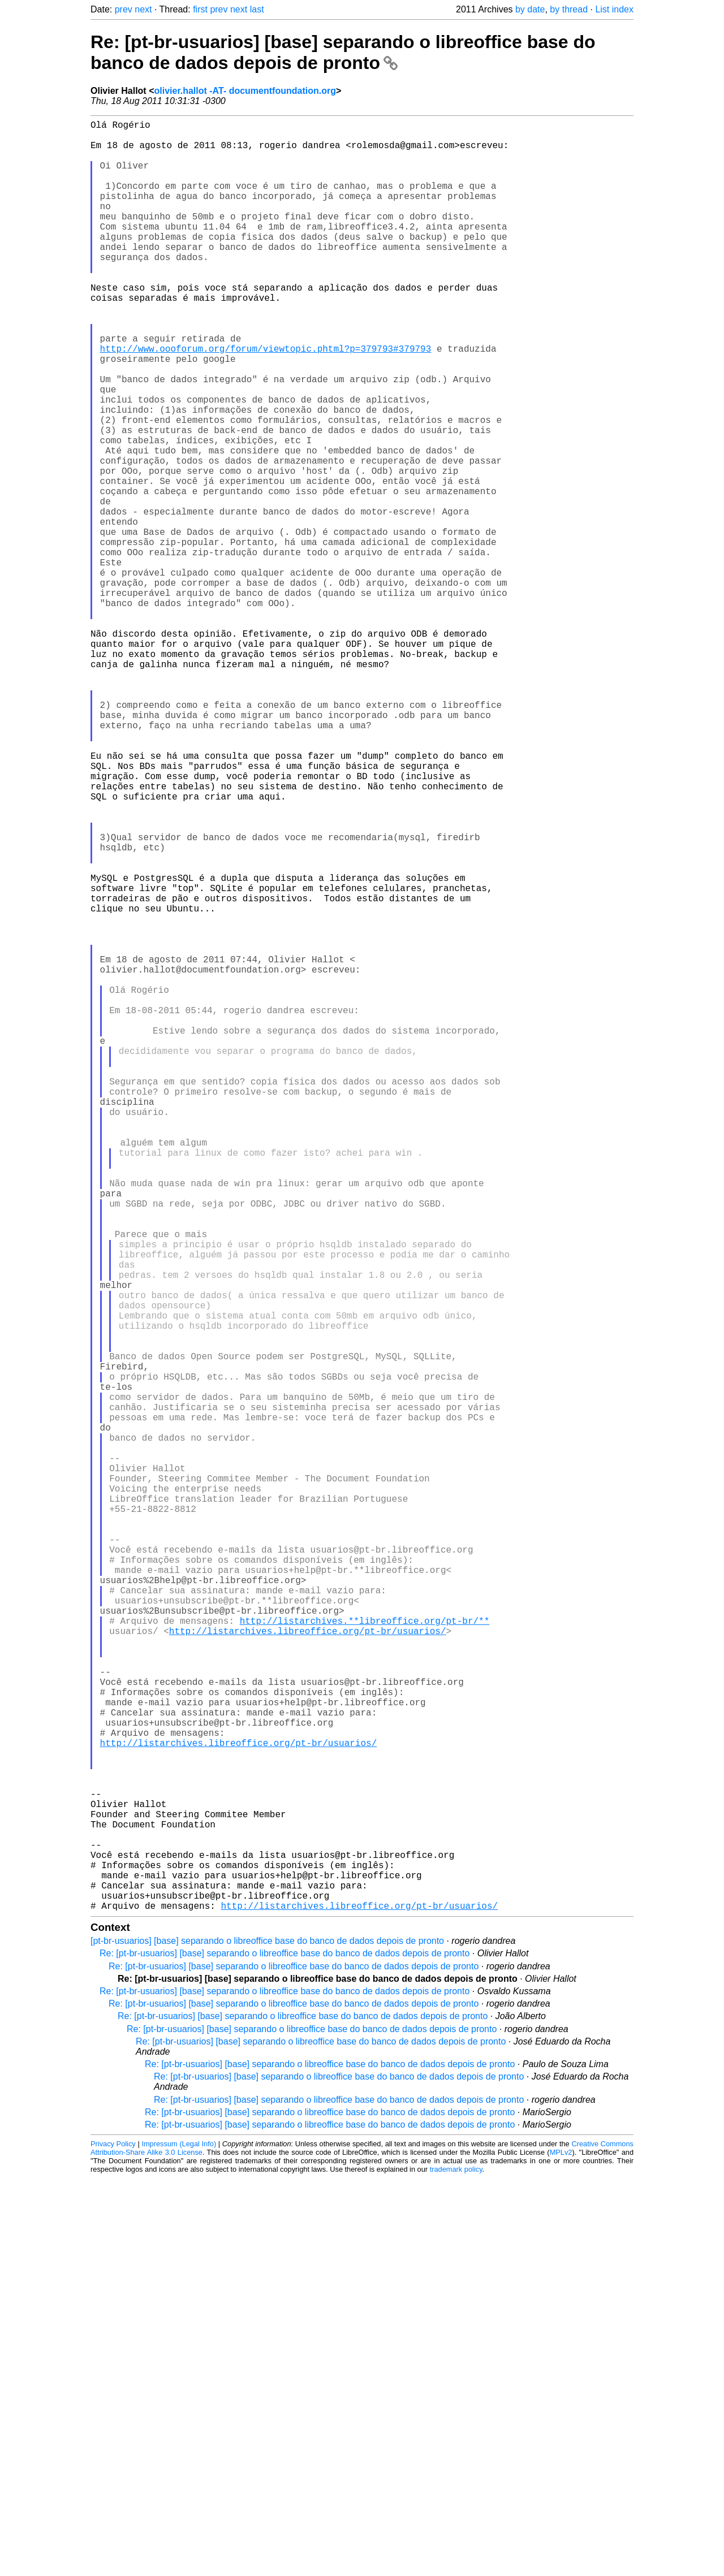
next (143, 9)
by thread (569, 9)
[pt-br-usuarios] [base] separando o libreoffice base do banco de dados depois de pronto (267, 2339)
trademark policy (456, 2567)
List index (614, 9)
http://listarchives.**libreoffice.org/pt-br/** (365, 1955)
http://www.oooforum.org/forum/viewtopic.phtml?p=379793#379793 (266, 400)
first (200, 9)
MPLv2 (561, 2550)
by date (530, 9)
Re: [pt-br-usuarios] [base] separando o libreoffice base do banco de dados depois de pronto (343, 52)
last (257, 9)
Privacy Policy (113, 2542)
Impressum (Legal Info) (178, 2542)
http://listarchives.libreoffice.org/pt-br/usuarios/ (307, 1967)
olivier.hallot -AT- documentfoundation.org (244, 91)
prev (123, 9)
